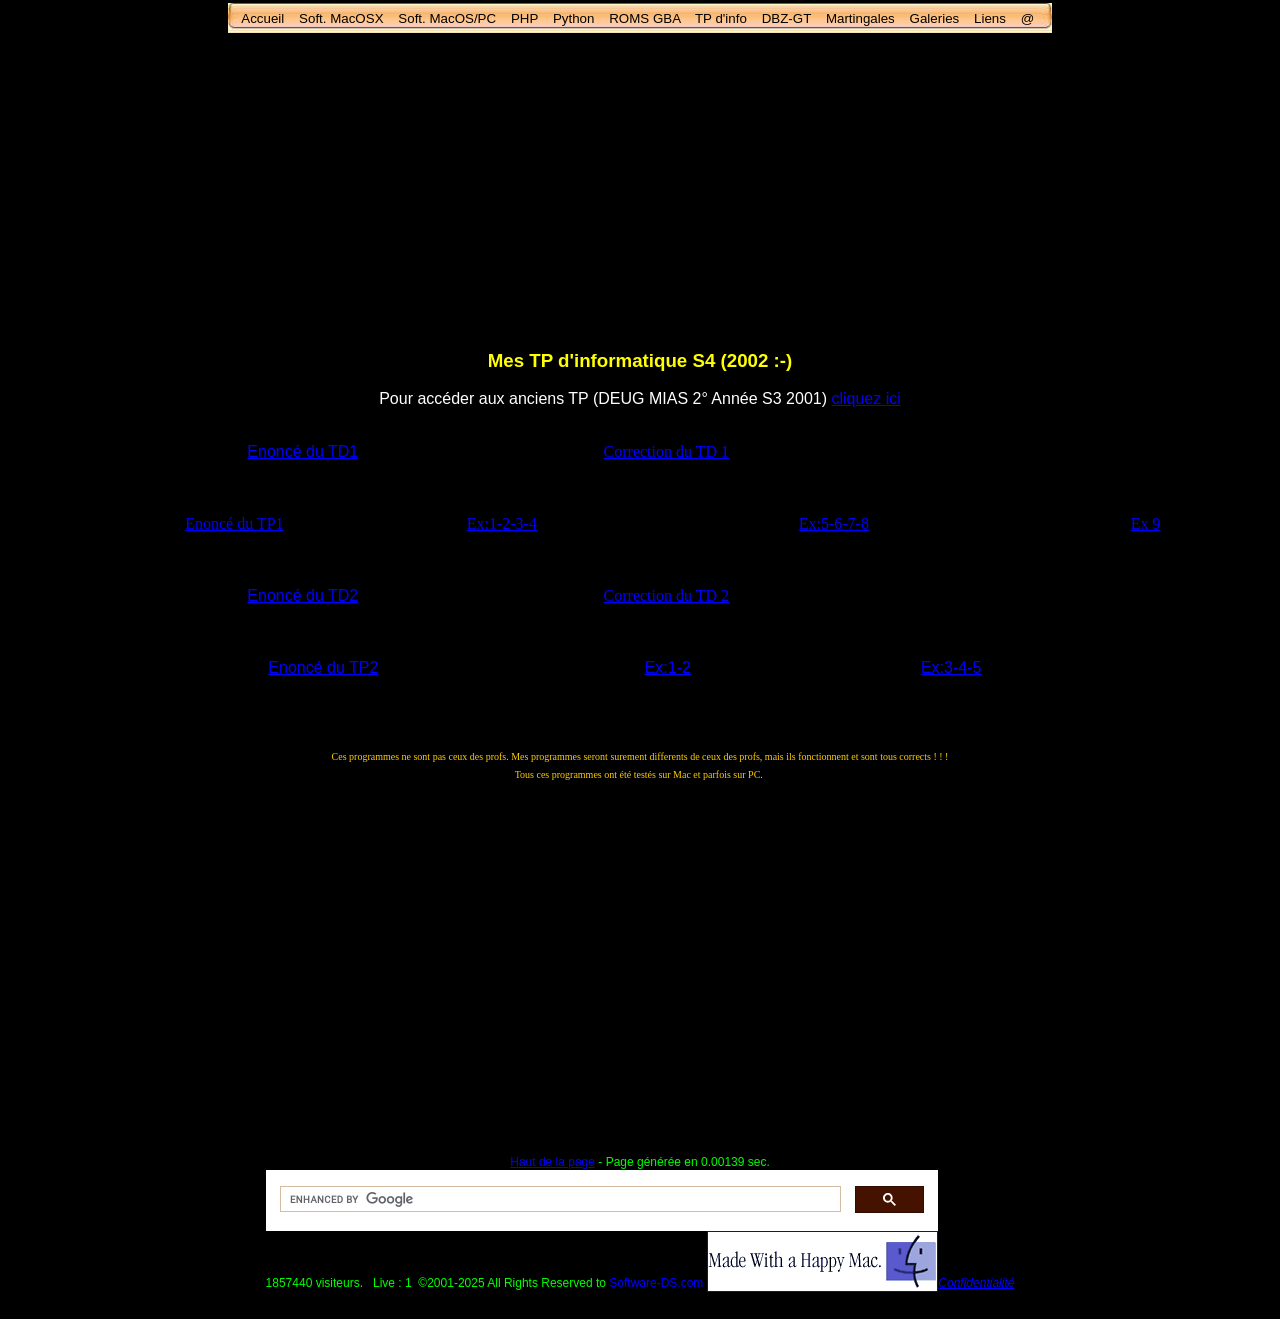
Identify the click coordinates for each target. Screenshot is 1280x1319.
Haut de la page (552, 1162)
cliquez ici (865, 398)
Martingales (860, 18)
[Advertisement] (640, 191)
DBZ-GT (786, 18)
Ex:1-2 (668, 667)
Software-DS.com (656, 1283)
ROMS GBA (644, 18)
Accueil (262, 18)
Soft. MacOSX (341, 18)
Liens (990, 18)
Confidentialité (976, 1283)
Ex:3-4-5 (951, 667)
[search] (559, 1199)
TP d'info (721, 18)
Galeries (935, 18)
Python (574, 18)
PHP (524, 18)
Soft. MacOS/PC (447, 18)
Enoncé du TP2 (323, 667)
